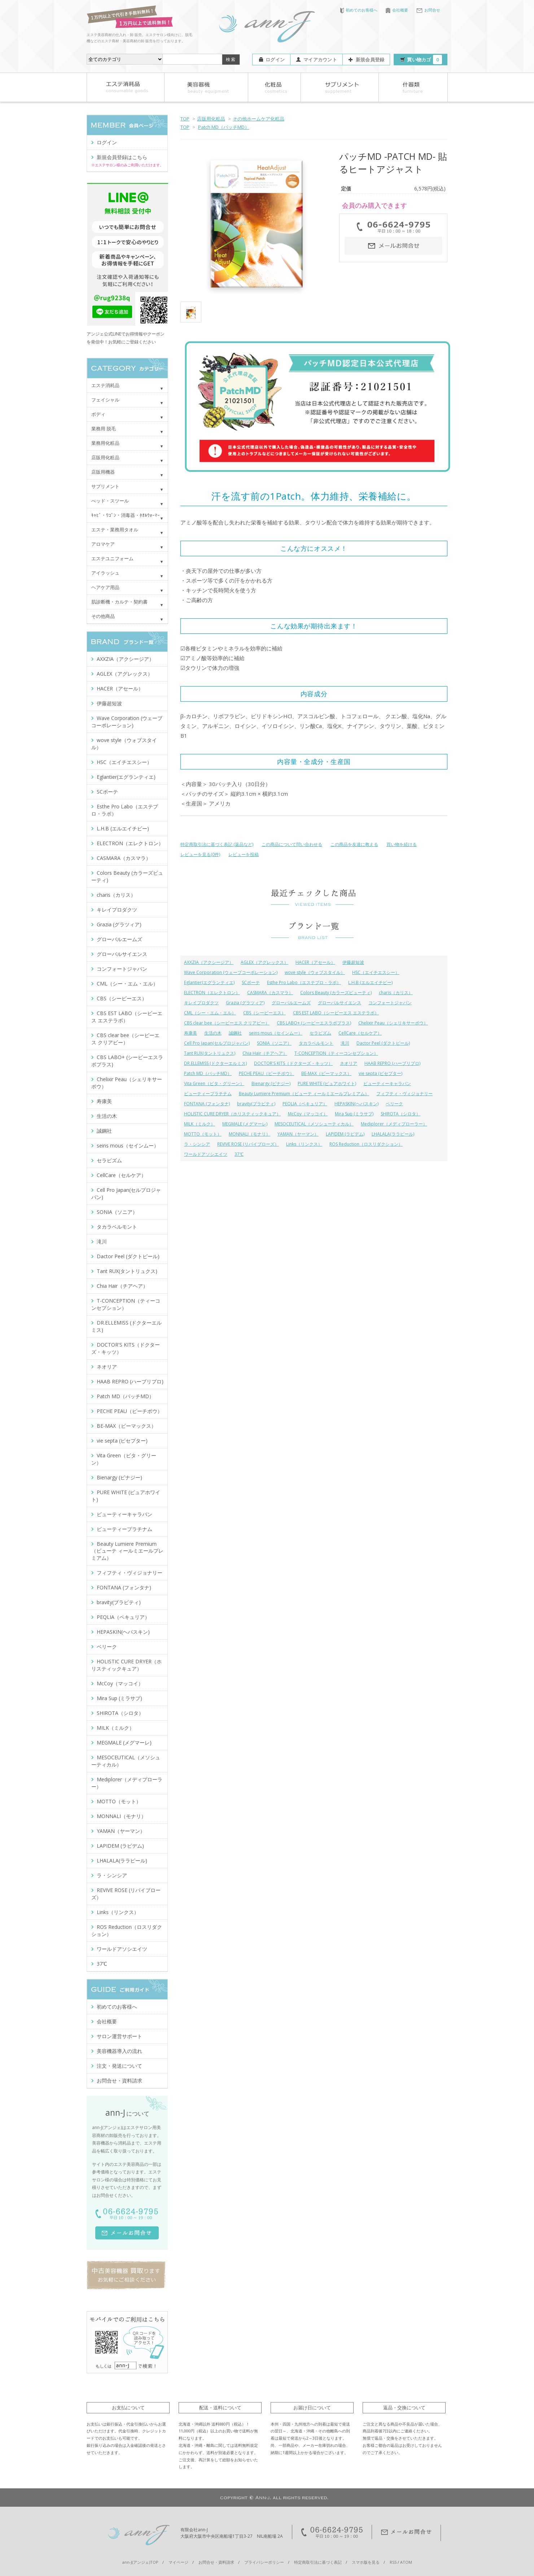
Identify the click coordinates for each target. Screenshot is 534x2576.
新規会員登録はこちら (122, 157)
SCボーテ (251, 982)
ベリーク (394, 1104)
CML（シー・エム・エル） (210, 1013)
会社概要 (397, 10)
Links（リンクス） (304, 1144)
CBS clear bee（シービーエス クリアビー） (227, 1023)
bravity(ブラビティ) (256, 1104)
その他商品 (103, 616)
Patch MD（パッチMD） (223, 127)
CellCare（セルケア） (360, 1033)
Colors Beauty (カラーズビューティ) (336, 992)
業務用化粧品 (105, 443)
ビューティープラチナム (208, 1093)
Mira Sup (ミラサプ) (354, 1114)
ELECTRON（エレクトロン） (212, 992)
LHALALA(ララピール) (393, 1134)
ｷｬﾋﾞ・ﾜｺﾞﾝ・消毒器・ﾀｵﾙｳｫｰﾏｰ (125, 515)
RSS (393, 2562)
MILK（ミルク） (199, 1124)
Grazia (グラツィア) (245, 1003)
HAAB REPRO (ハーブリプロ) (392, 1063)
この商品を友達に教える (354, 844)
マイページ (178, 2562)
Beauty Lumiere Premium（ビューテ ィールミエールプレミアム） (304, 1093)
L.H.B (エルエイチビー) (370, 982)
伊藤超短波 (353, 962)
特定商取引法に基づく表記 (318, 2562)
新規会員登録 (370, 59)
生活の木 (213, 1033)
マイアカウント (320, 59)
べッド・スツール (110, 500)
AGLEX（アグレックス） (264, 962)
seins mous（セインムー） (275, 1033)
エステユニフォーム (112, 558)
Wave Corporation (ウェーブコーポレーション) (230, 972)
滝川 (345, 1043)
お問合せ (428, 10)
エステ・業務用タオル (114, 529)
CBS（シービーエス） (264, 1013)
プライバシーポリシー (264, 2562)
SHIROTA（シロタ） (400, 1114)
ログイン (275, 59)
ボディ (98, 414)
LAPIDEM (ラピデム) (345, 1134)
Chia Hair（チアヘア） (264, 1053)
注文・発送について (119, 2065)
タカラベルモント (316, 1043)
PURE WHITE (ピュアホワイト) (327, 1083)
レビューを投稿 (243, 854)
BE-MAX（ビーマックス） (326, 1073)
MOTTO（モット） (203, 1134)
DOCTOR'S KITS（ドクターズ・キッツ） (293, 1063)
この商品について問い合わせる (292, 844)
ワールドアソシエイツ (205, 1154)
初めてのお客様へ (358, 10)
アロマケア (103, 544)
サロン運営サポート (119, 2036)
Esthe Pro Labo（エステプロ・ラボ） (304, 982)
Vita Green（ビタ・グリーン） (214, 1083)
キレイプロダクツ (201, 1003)
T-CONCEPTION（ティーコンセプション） (336, 1053)
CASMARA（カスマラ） (270, 992)
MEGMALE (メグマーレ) (244, 1124)
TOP (184, 118)
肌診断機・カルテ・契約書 (119, 601)
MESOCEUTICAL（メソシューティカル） (314, 1124)
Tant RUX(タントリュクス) (209, 1053)
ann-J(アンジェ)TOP (140, 2562)
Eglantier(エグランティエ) (209, 982)
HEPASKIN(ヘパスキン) (356, 1104)
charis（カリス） (396, 992)
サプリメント (105, 486)
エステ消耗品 (105, 385)
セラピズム (320, 1033)
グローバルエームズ (291, 1003)
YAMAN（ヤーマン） (298, 1134)
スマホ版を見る (366, 2562)
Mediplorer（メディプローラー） (394, 1124)
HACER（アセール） (315, 962)
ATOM (406, 2562)
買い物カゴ (424, 59)
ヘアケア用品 (105, 587)
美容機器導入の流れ (119, 2051)
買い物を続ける (401, 844)
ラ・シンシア (197, 1144)
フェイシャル (105, 399)
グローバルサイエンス (339, 1003)
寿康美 (190, 1033)
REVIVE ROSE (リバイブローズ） (248, 1144)
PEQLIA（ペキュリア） (305, 1104)
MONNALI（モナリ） (249, 1134)
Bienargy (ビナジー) (270, 1083)
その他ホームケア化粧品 (258, 118)
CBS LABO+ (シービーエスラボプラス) (314, 1023)
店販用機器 (103, 472)
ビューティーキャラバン (387, 1083)
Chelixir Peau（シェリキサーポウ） (393, 1023)
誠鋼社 (235, 1033)
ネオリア (348, 1063)
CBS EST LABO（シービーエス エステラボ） (336, 1013)
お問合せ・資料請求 (119, 2080)
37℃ (239, 1154)
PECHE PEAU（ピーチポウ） (266, 1073)
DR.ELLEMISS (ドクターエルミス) (215, 1063)
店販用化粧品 (211, 118)
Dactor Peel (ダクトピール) (383, 1043)
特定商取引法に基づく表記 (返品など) (216, 844)
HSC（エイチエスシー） (375, 972)
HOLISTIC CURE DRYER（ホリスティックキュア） (232, 1114)
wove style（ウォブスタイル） (315, 972)
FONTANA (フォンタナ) (207, 1104)
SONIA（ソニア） (274, 1043)
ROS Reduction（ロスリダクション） (366, 1144)
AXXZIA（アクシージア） (208, 962)
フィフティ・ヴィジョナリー (404, 1093)
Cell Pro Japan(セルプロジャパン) (217, 1043)
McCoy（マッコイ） (308, 1114)
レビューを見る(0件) (200, 854)
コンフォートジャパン (390, 1003)
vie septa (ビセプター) (380, 1073)
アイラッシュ (105, 573)
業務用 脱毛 (103, 428)
